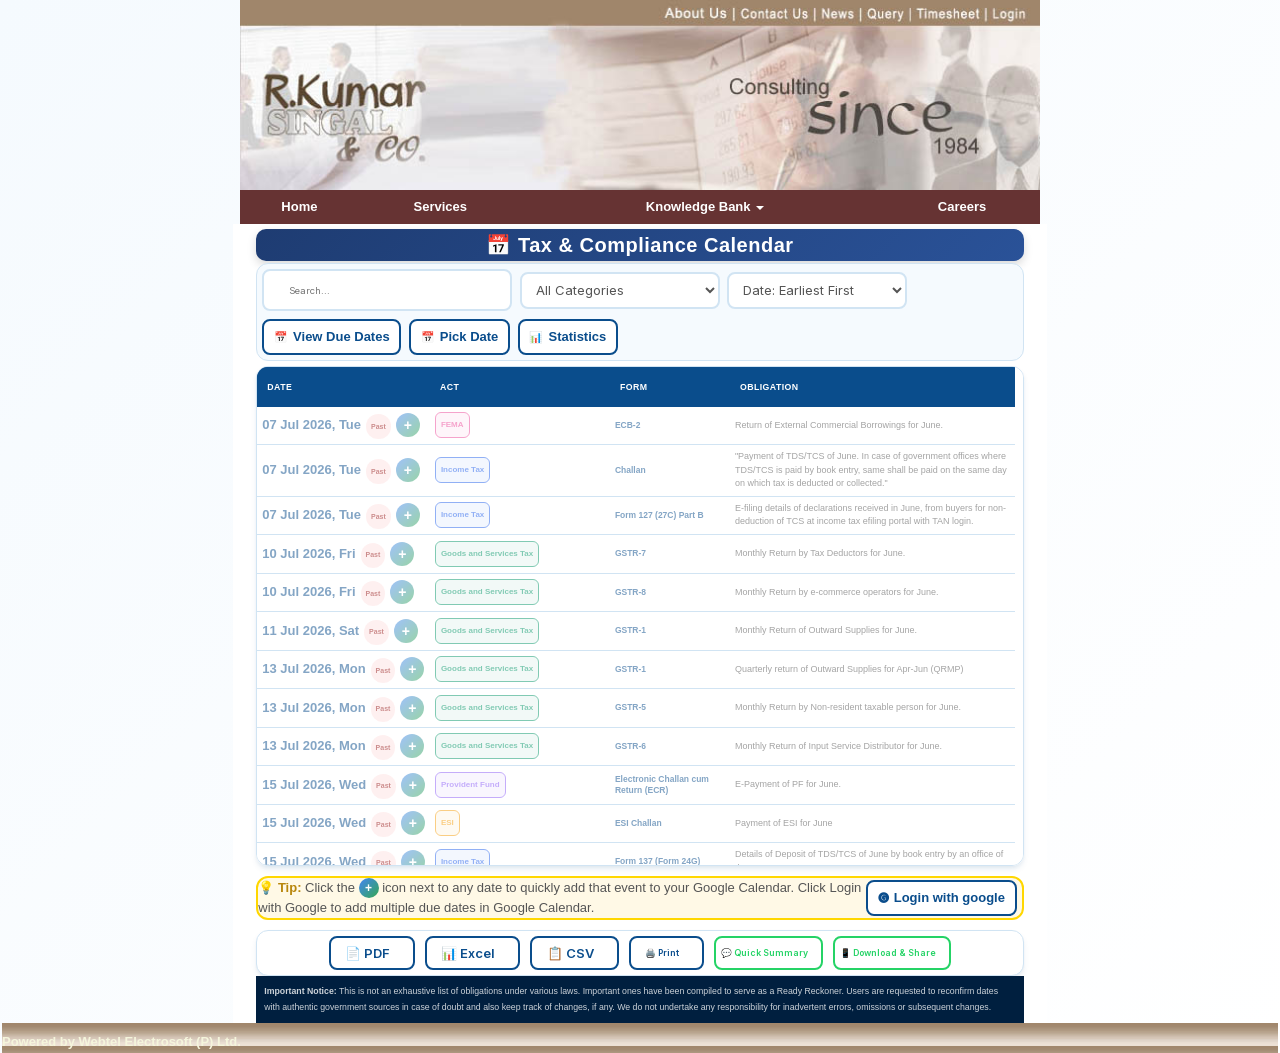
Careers (962, 206)
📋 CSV (579, 953)
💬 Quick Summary (758, 953)
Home (299, 206)
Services (441, 206)
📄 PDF (391, 953)
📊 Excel (485, 953)
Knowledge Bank (705, 206)
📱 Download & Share (874, 953)
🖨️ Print (664, 953)
